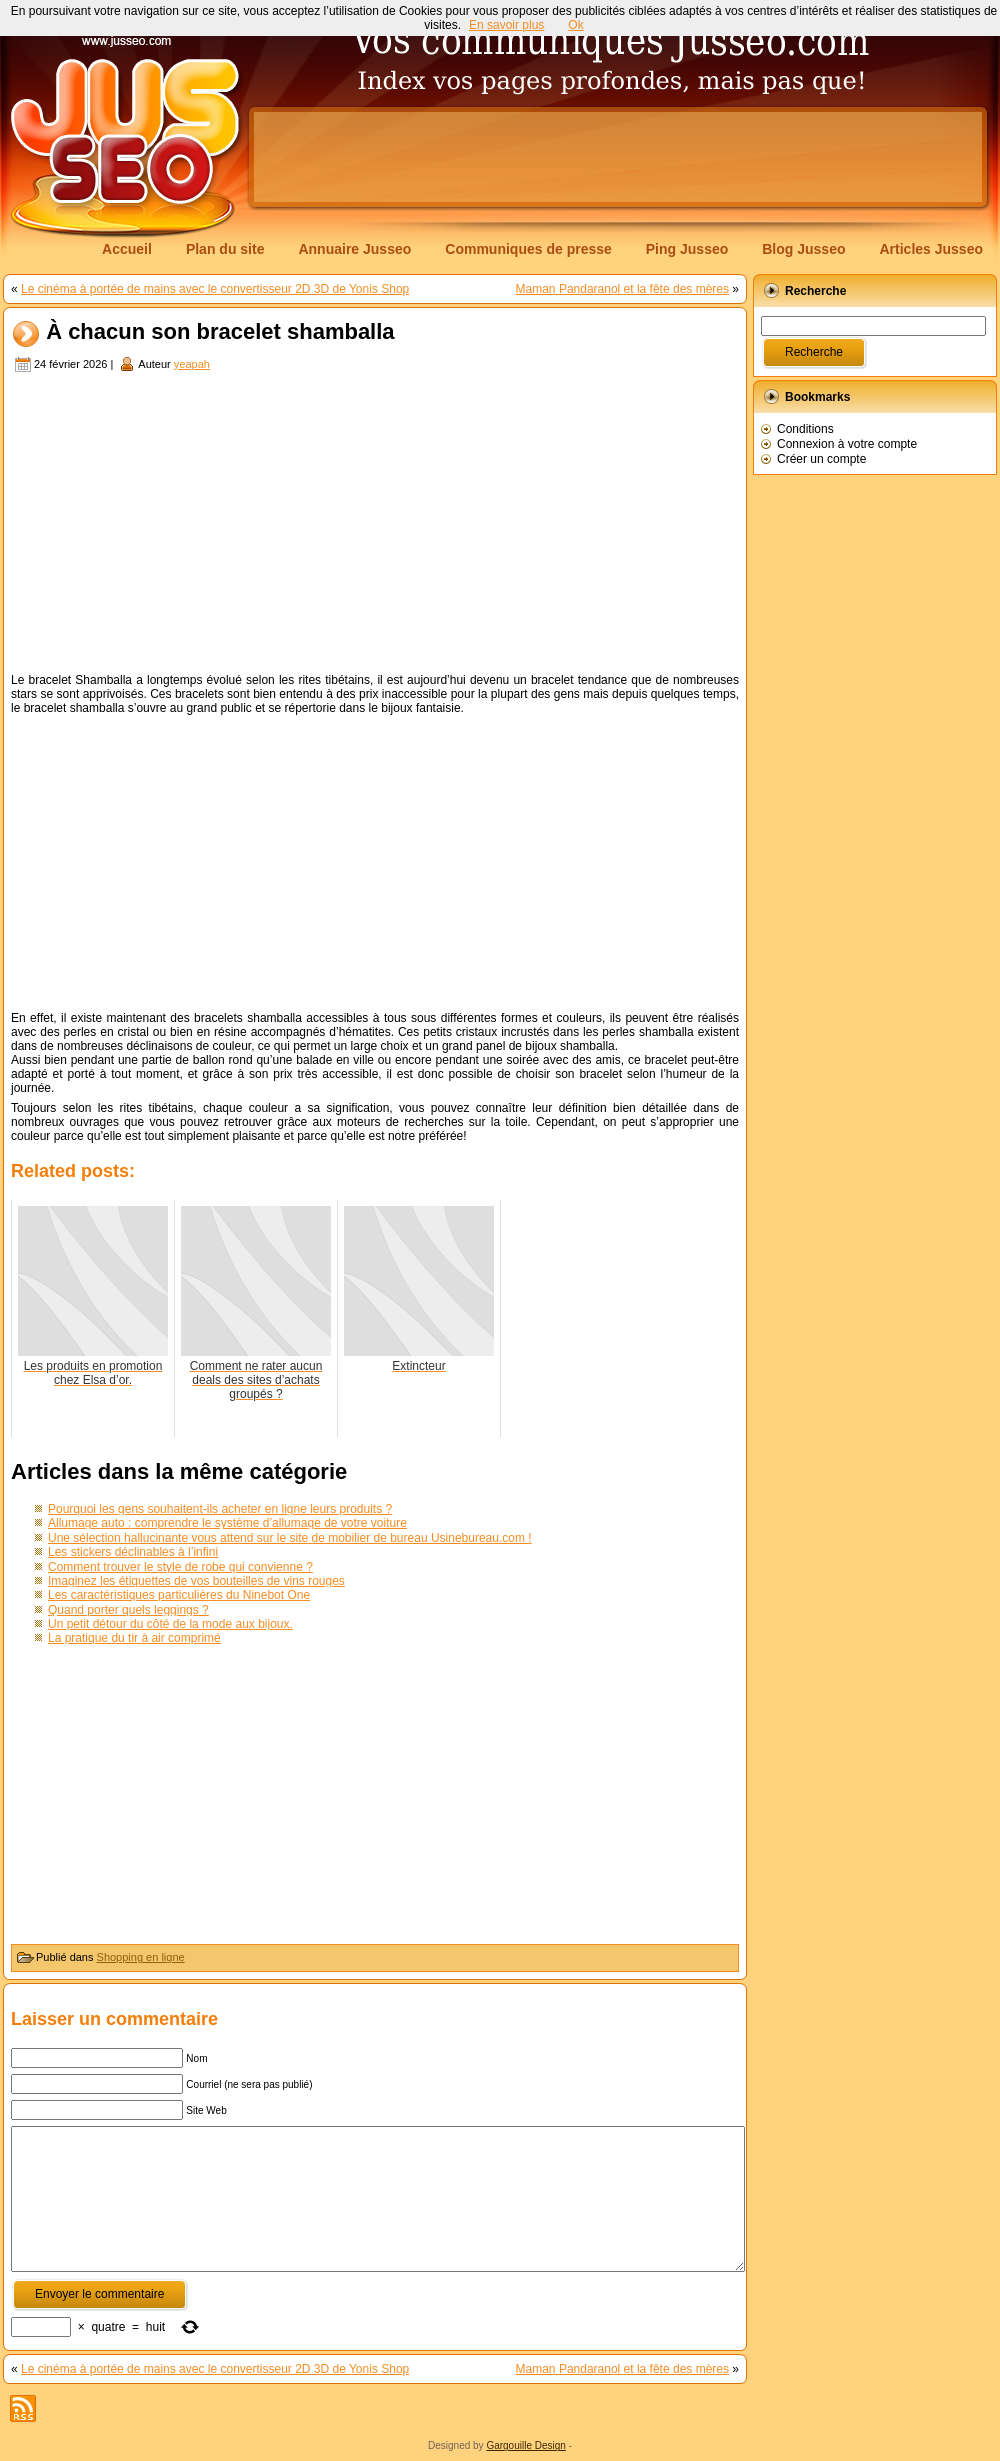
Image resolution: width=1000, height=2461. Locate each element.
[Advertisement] (375, 525)
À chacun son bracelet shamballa (220, 332)
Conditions (805, 429)
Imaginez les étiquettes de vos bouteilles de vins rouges (196, 1581)
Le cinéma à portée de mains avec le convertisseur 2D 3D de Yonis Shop (215, 289)
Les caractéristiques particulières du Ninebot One (179, 1595)
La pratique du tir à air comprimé (134, 1638)
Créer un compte (821, 459)
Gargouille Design (526, 2445)
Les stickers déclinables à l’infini (133, 1552)
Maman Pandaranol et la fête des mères (622, 289)
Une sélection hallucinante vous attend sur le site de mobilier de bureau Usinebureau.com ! (290, 1538)
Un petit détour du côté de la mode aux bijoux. (170, 1624)
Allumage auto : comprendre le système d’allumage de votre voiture (227, 1523)
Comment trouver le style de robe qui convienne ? (180, 1567)
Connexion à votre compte (847, 444)
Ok (575, 25)
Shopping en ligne (141, 1957)
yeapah (192, 364)
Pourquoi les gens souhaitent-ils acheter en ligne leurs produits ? (220, 1509)
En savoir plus (506, 25)
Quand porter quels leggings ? (128, 1610)
